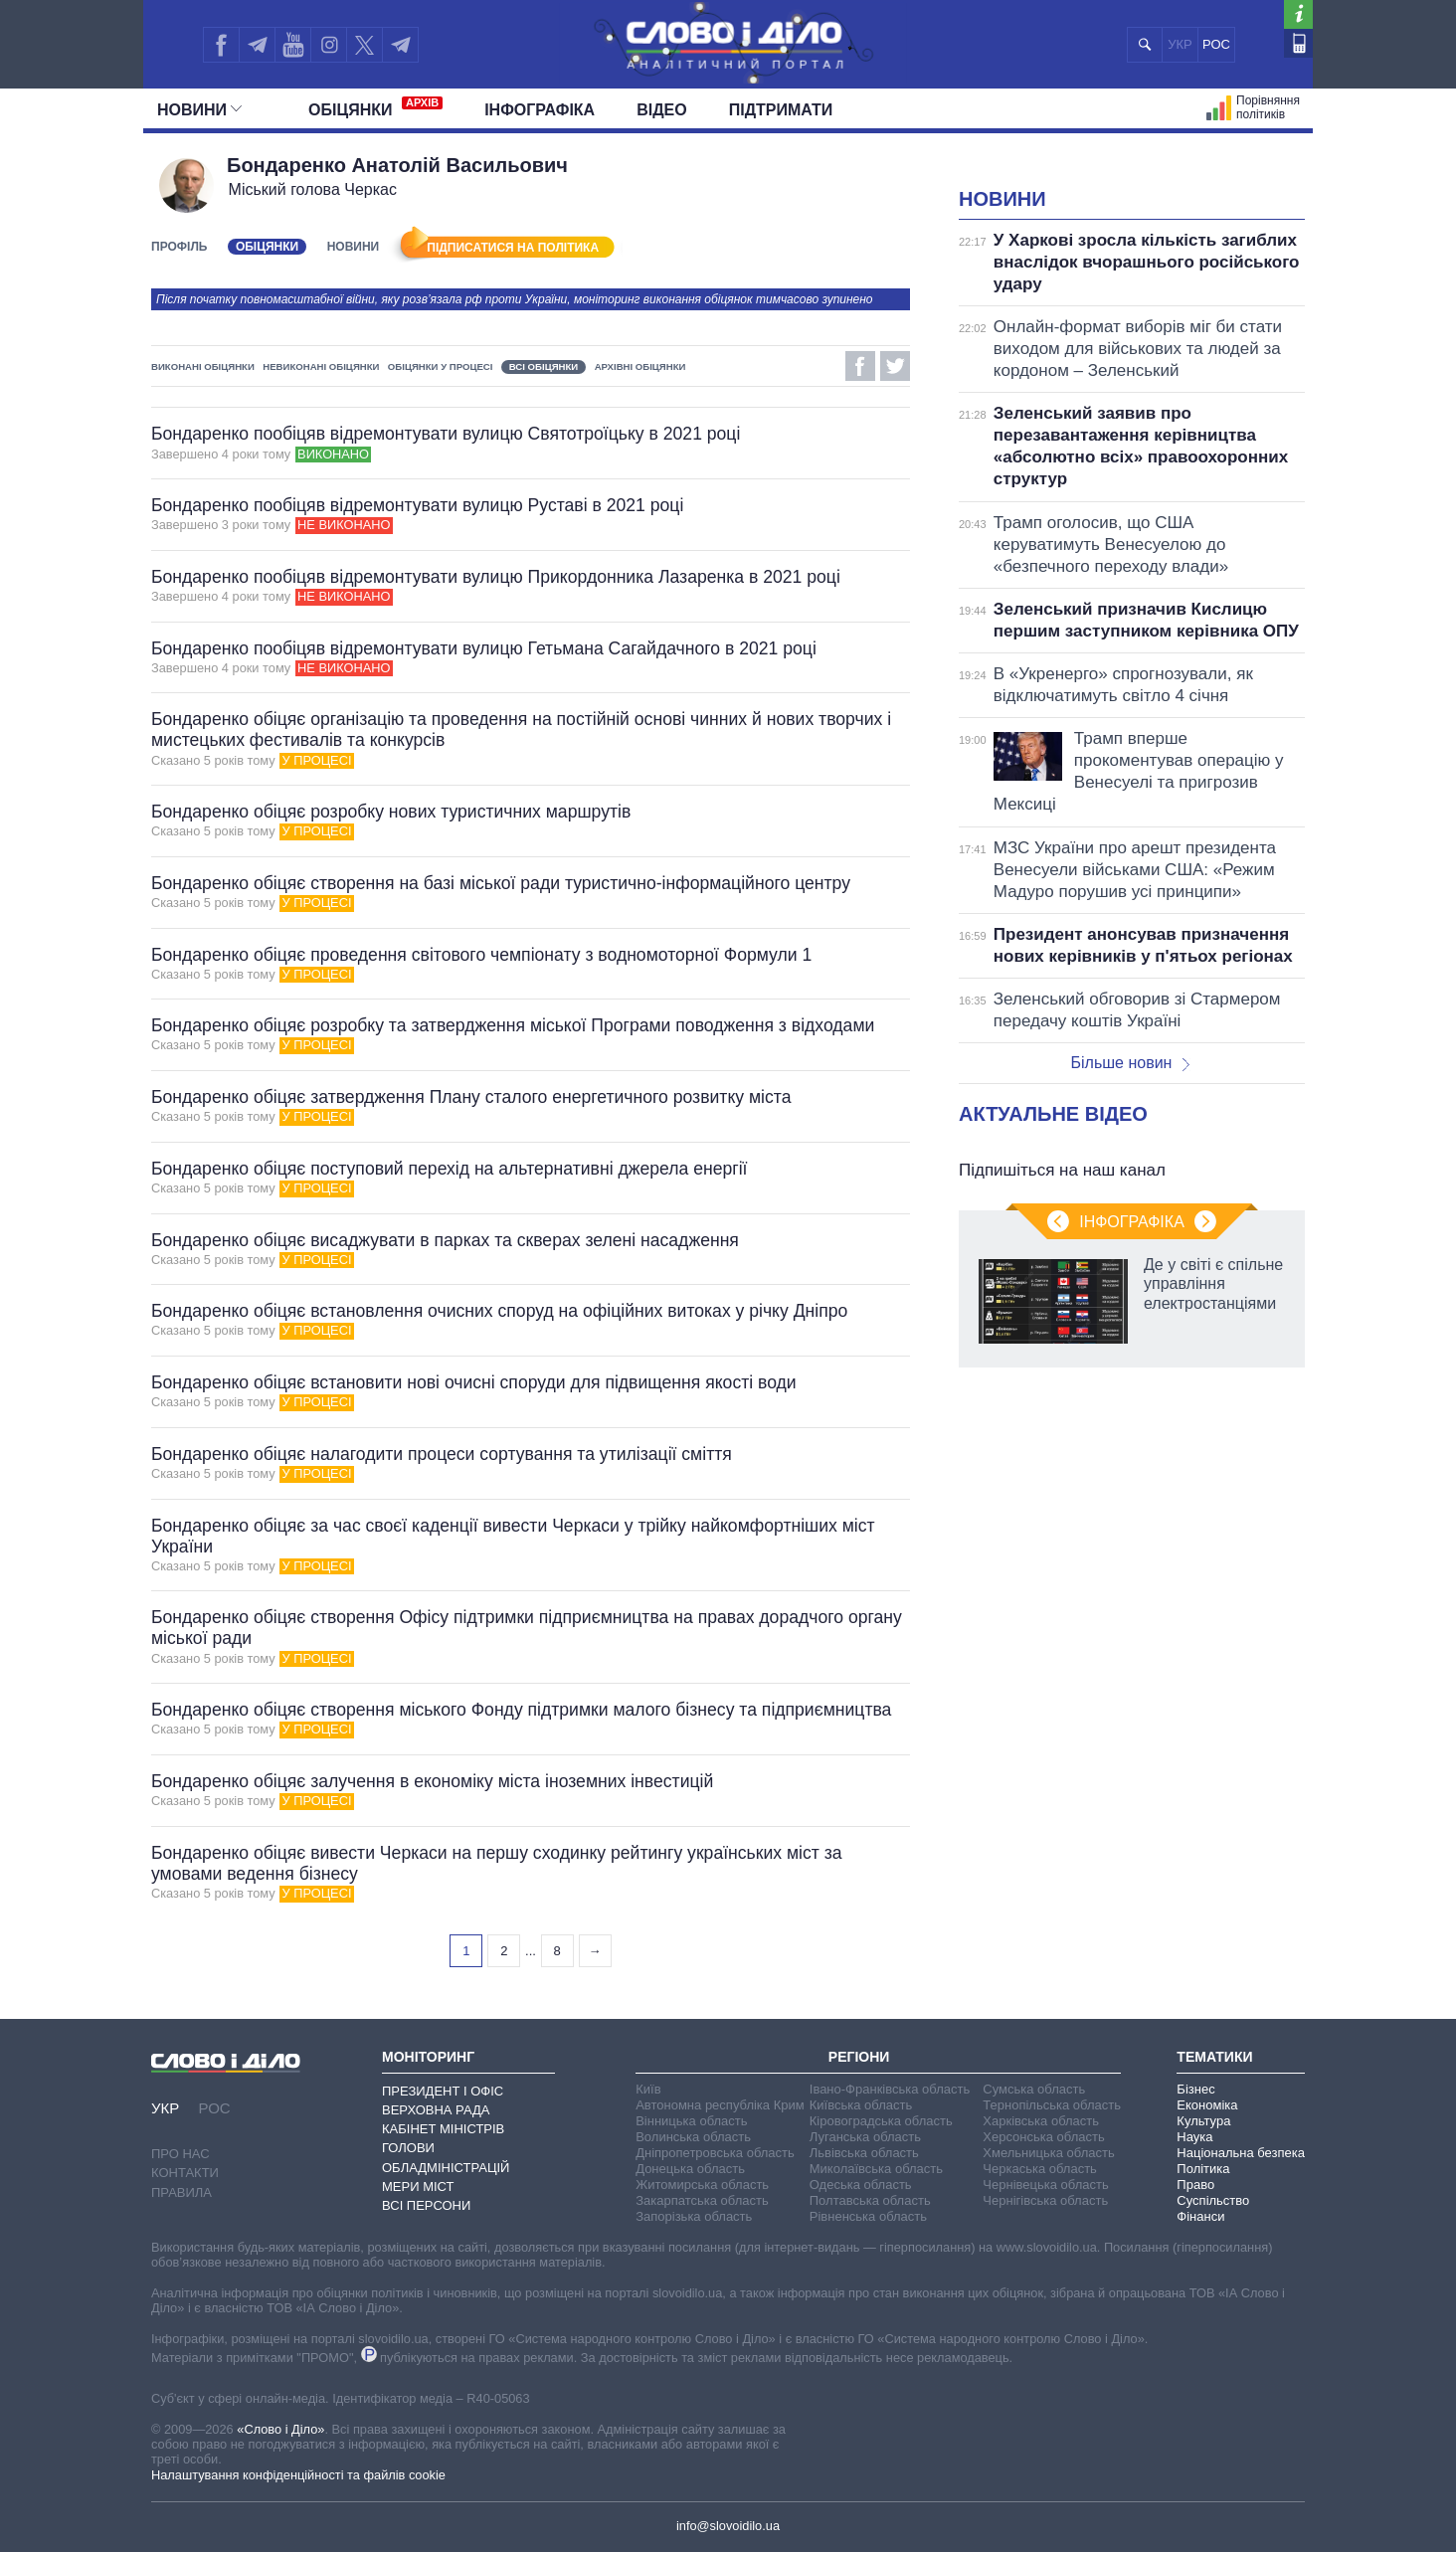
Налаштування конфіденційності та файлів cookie (298, 2474)
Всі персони (426, 2205)
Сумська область (1034, 2089)
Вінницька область (691, 2120)
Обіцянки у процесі (440, 366)
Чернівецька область (1045, 2184)
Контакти (185, 2172)
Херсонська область (1043, 2136)
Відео (662, 109)
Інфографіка (539, 109)
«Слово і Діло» (280, 2429)
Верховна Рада (436, 2109)
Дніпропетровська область (715, 2152)
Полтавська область (870, 2200)
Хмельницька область (1048, 2152)
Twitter (895, 366)
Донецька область (690, 2168)
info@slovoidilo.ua (728, 2525)
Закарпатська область (702, 2200)
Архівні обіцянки (640, 366)
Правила (181, 2192)
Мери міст (418, 2186)
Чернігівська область (1045, 2200)
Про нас (180, 2153)
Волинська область (693, 2136)
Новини (199, 109)
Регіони (859, 2057)
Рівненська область (868, 2216)
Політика (1203, 2168)
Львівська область (864, 2152)
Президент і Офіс (442, 2091)
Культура (1203, 2120)
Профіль (179, 247)
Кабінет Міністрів (443, 2128)
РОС (1216, 44)
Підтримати (781, 109)
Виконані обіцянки (203, 366)
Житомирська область (702, 2184)
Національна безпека (1241, 2152)
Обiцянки (375, 107)
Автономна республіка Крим (720, 2104)
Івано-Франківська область (890, 2089)
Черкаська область (1040, 2168)
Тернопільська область (1052, 2104)
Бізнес (1195, 2089)
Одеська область (861, 2184)
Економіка (1207, 2104)
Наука (1194, 2136)
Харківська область (1041, 2120)
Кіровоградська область (881, 2120)
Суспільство (1213, 2200)
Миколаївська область (876, 2168)
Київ (648, 2089)
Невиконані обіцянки (321, 366)
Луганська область (865, 2136)
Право (1195, 2184)
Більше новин (1129, 1062)
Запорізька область (694, 2216)
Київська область (861, 2104)
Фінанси (1200, 2216)
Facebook (860, 366)
